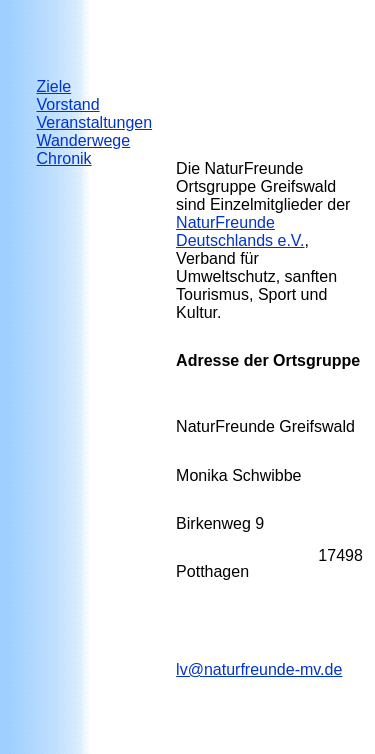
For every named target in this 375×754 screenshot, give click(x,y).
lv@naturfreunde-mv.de (259, 669)
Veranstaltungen (94, 122)
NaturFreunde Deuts (240, 231)
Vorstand (67, 104)
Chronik (63, 158)
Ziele (53, 86)
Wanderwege (83, 140)
